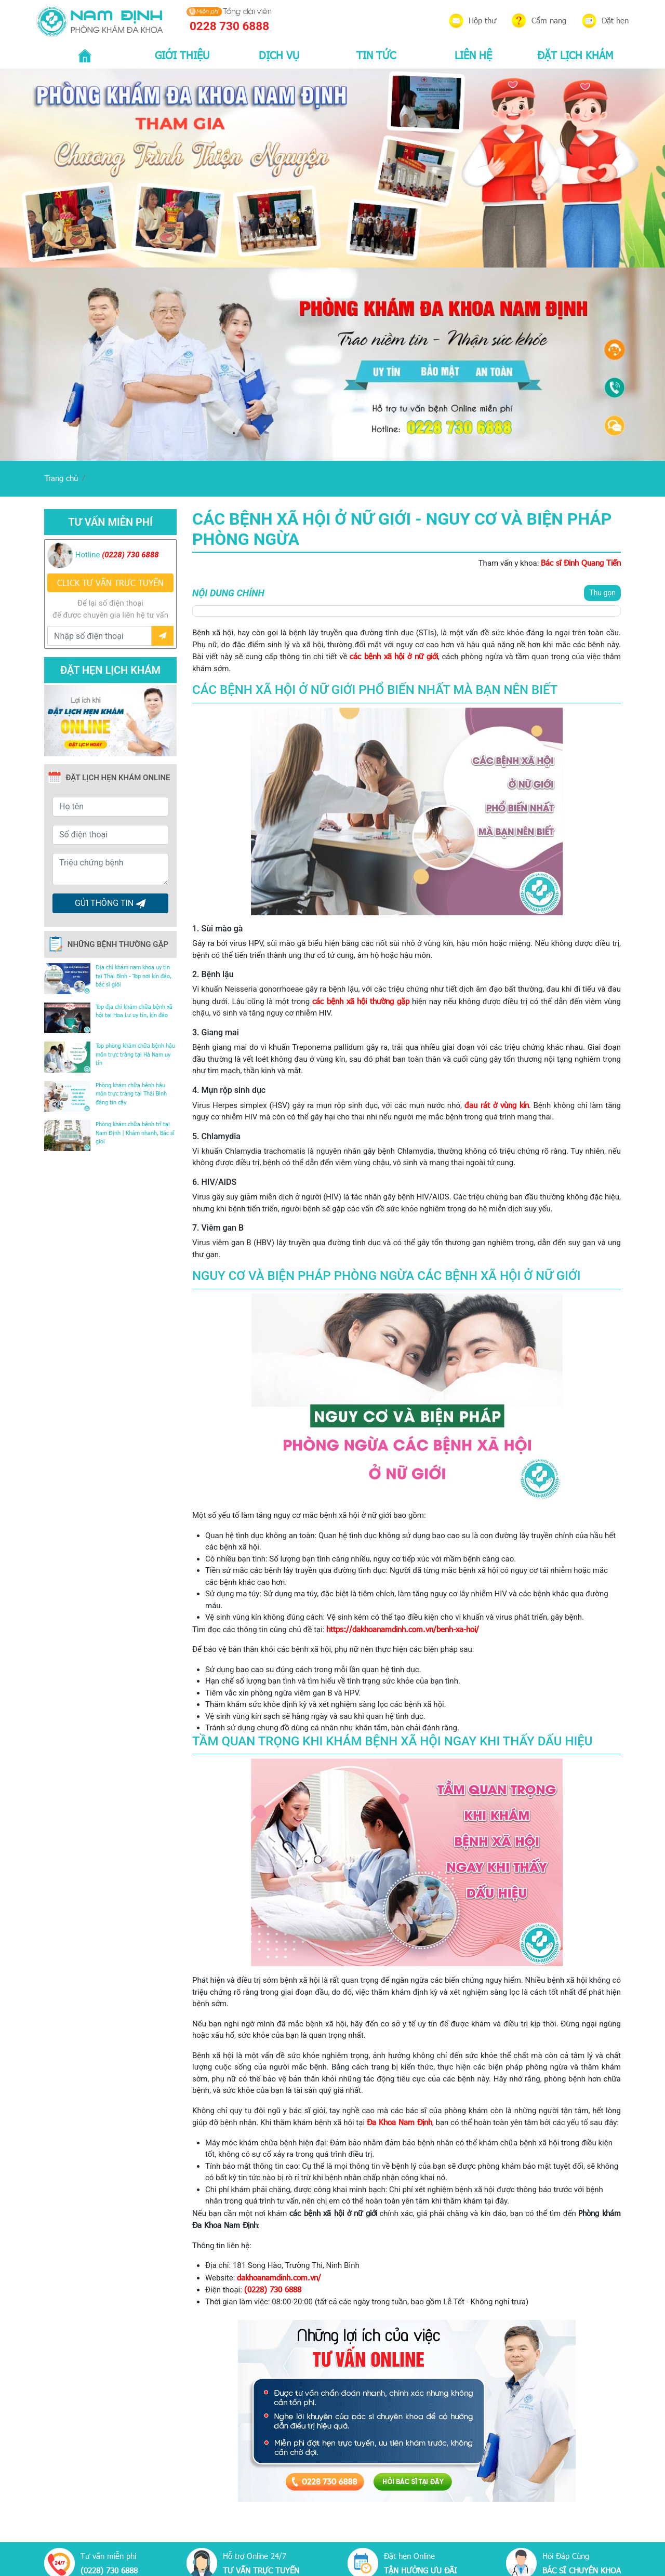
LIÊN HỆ (473, 54)
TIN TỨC (376, 54)
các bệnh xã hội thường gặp (361, 1001)
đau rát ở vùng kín (496, 1105)
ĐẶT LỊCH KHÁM (575, 54)
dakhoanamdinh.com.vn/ (279, 2277)
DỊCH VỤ (279, 54)
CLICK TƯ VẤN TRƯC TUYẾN (110, 582)
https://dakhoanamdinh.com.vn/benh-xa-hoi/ (402, 1629)
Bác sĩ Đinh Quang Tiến (581, 562)
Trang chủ (61, 478)
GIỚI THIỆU (182, 54)
